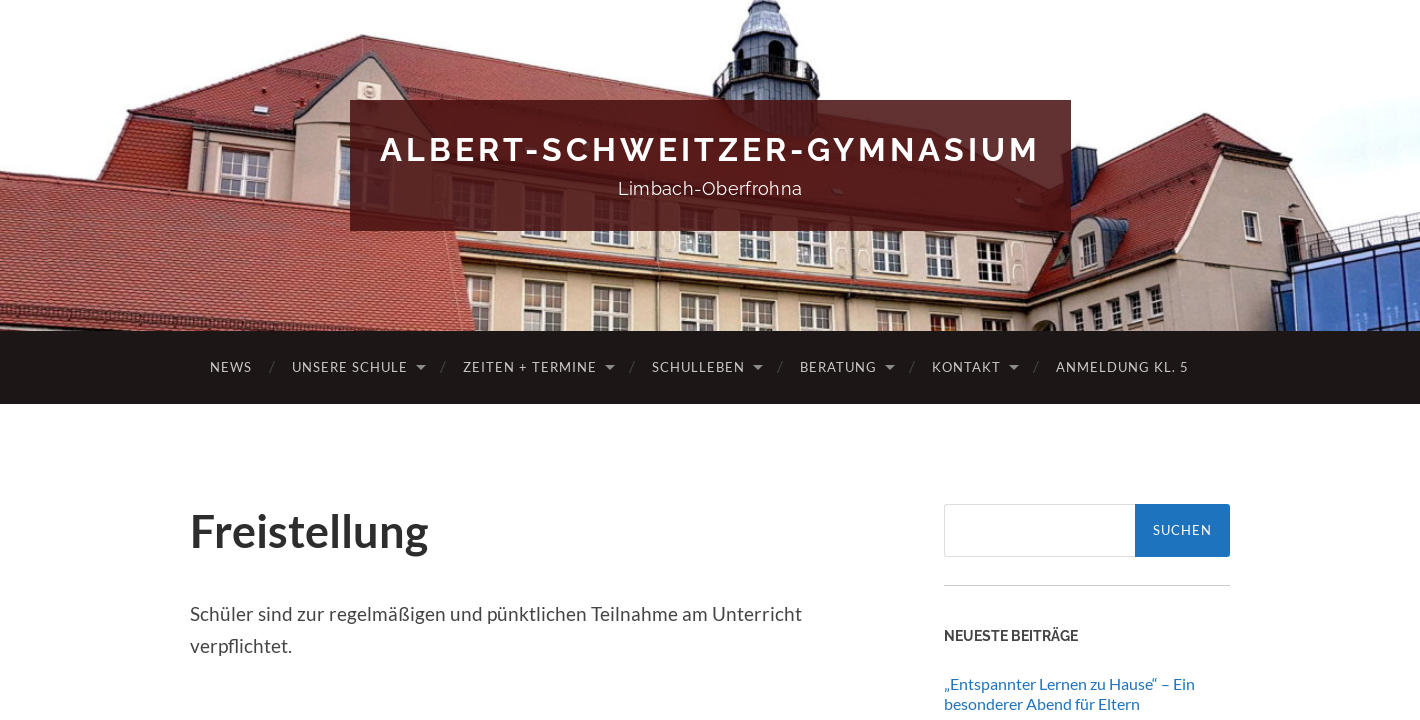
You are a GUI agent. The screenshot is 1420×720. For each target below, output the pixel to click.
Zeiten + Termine (530, 367)
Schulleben (698, 367)
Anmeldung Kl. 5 (1122, 367)
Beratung (838, 367)
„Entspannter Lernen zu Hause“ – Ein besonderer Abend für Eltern (1069, 694)
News (231, 367)
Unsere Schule (350, 367)
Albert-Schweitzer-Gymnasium (710, 149)
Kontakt (966, 367)
